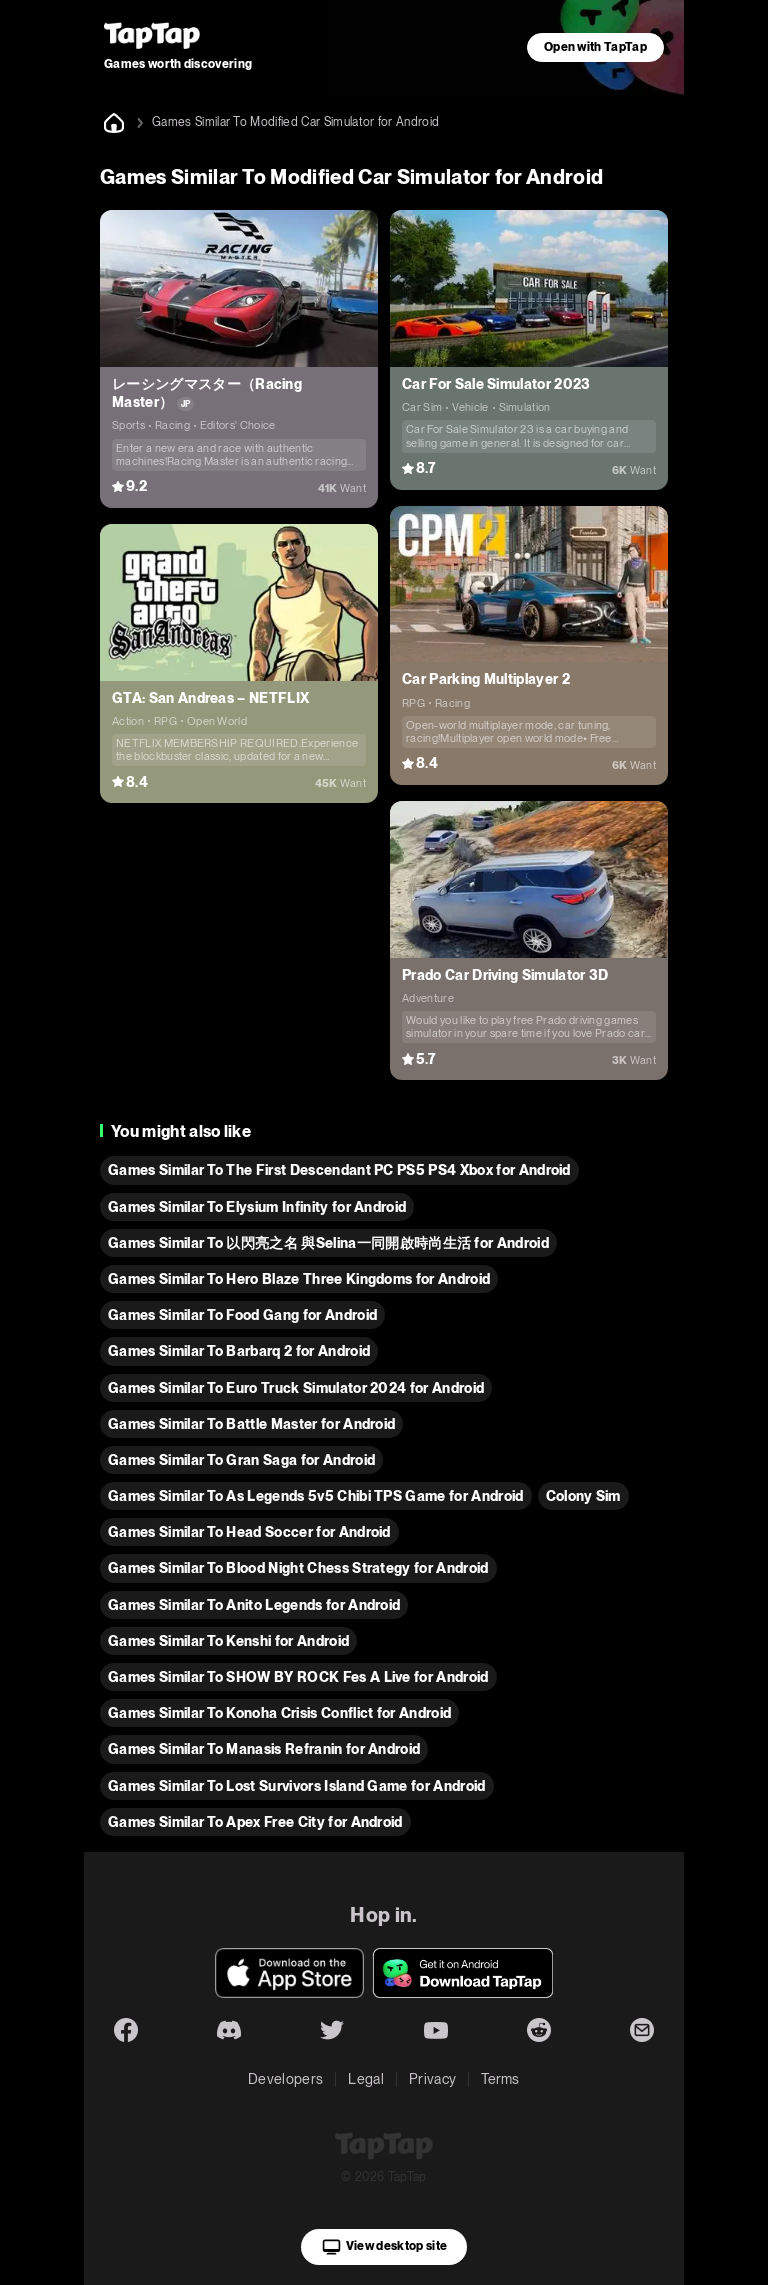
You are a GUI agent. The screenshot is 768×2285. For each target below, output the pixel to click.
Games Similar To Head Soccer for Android (249, 1532)
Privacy (432, 2079)
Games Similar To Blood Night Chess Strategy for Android (298, 1568)
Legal (366, 2079)
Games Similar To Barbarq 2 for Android (239, 1351)
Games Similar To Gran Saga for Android (241, 1460)
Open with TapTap (595, 47)
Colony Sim (583, 1496)
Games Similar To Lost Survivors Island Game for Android (297, 1786)
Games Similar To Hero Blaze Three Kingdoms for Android (299, 1279)
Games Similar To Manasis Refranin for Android (264, 1749)
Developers (285, 2079)
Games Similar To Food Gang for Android (242, 1315)
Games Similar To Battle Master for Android (251, 1424)
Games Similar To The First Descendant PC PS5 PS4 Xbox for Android (339, 1170)
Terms (500, 2079)
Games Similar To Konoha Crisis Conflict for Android (279, 1713)
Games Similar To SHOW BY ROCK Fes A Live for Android (298, 1677)
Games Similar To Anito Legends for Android (254, 1605)
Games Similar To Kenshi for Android (228, 1641)
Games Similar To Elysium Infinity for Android (257, 1207)
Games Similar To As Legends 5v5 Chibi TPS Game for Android (316, 1496)
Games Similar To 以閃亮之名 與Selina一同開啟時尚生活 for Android (328, 1243)
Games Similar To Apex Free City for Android (255, 1822)
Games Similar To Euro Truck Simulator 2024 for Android (296, 1388)
